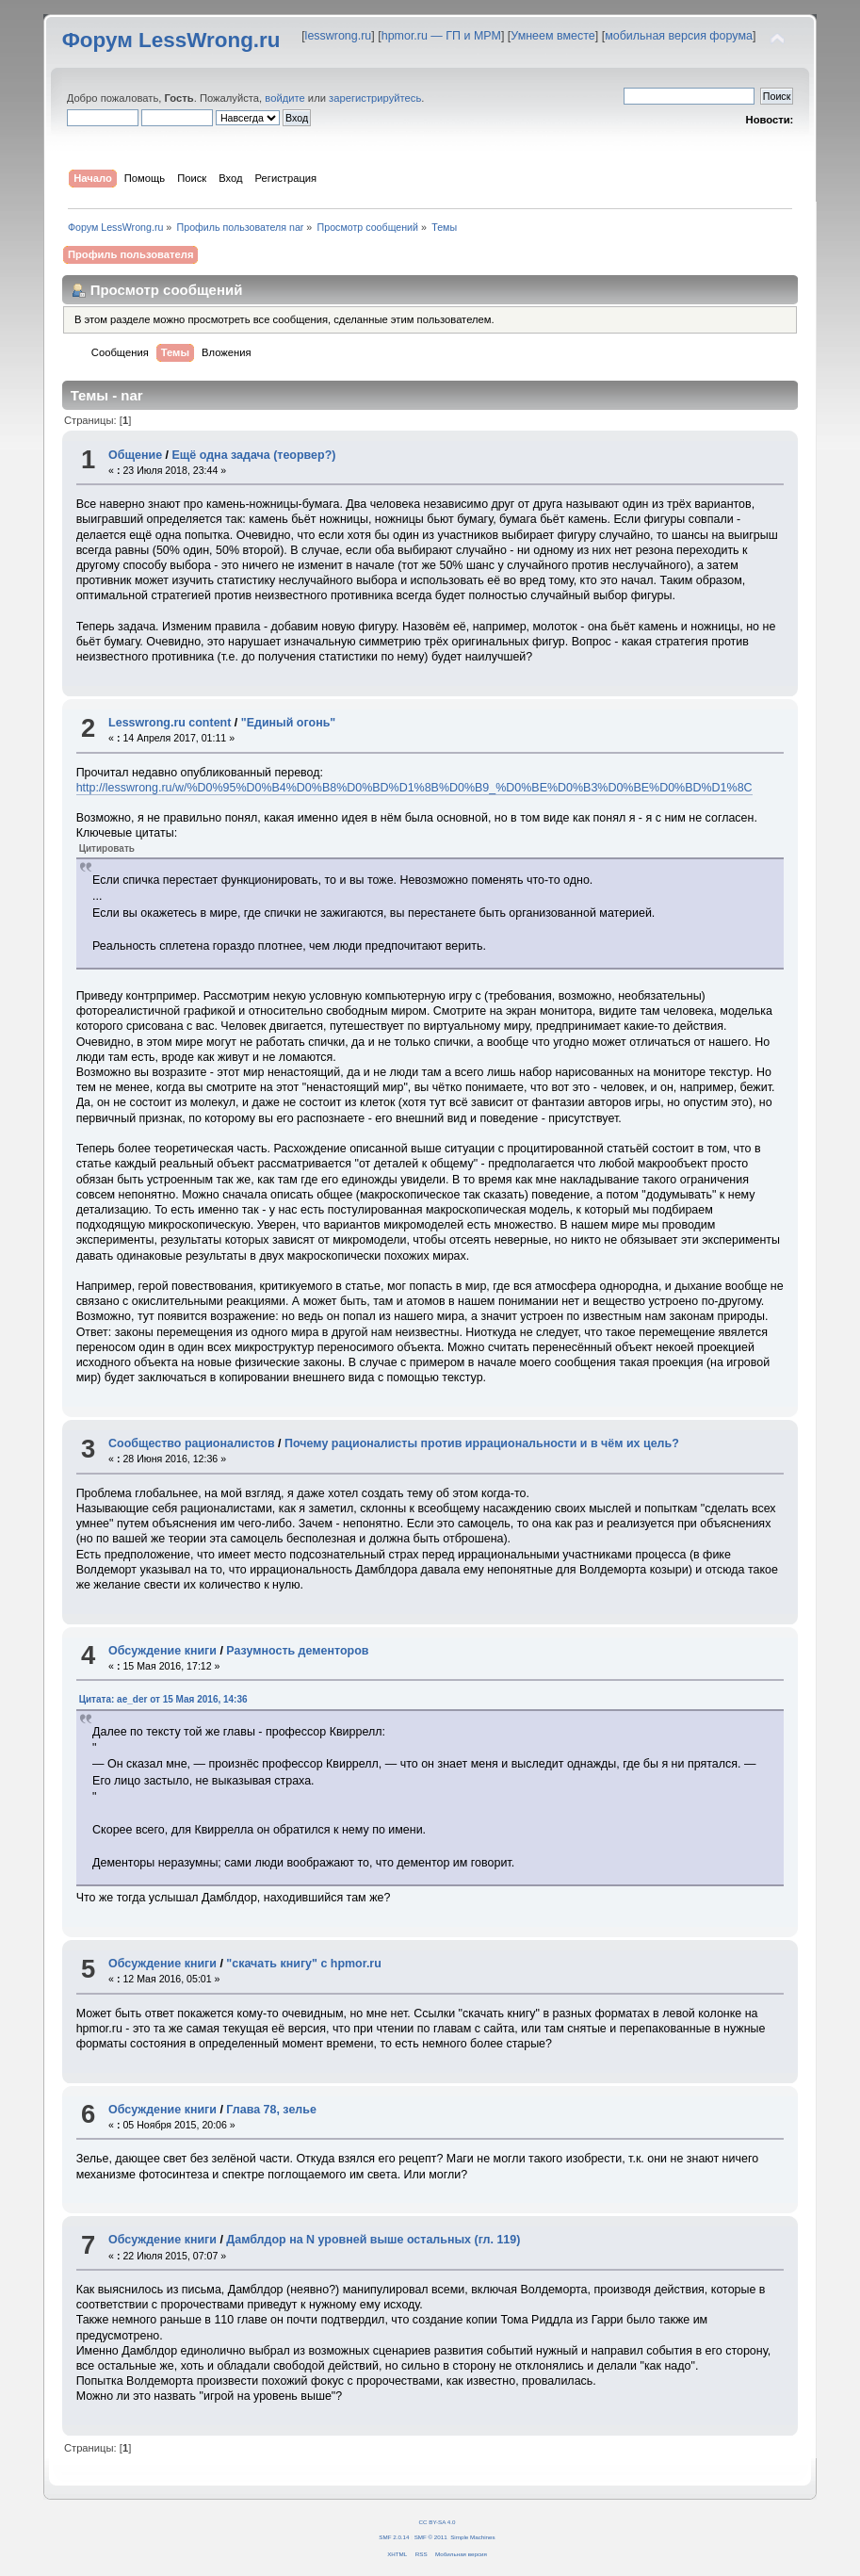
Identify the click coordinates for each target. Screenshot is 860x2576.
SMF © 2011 (430, 2537)
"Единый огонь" (288, 722)
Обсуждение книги (162, 1650)
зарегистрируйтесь (375, 98)
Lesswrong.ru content (169, 722)
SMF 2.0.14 (394, 2537)
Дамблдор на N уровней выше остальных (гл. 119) (373, 2239)
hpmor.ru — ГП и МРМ (441, 35)
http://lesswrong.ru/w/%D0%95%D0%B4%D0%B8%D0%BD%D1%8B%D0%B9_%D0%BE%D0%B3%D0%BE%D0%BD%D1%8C (414, 787)
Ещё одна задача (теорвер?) (254, 455)
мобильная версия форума (679, 35)
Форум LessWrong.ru (171, 40)
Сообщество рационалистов (191, 1443)
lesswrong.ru (338, 35)
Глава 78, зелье (271, 2109)
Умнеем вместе (552, 35)
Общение (135, 455)
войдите (284, 98)
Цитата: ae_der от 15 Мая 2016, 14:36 (163, 1699)
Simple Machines (472, 2537)
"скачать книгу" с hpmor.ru (303, 1963)
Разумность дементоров (297, 1650)
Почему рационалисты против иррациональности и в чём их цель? (481, 1443)
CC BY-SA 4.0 (437, 2522)
